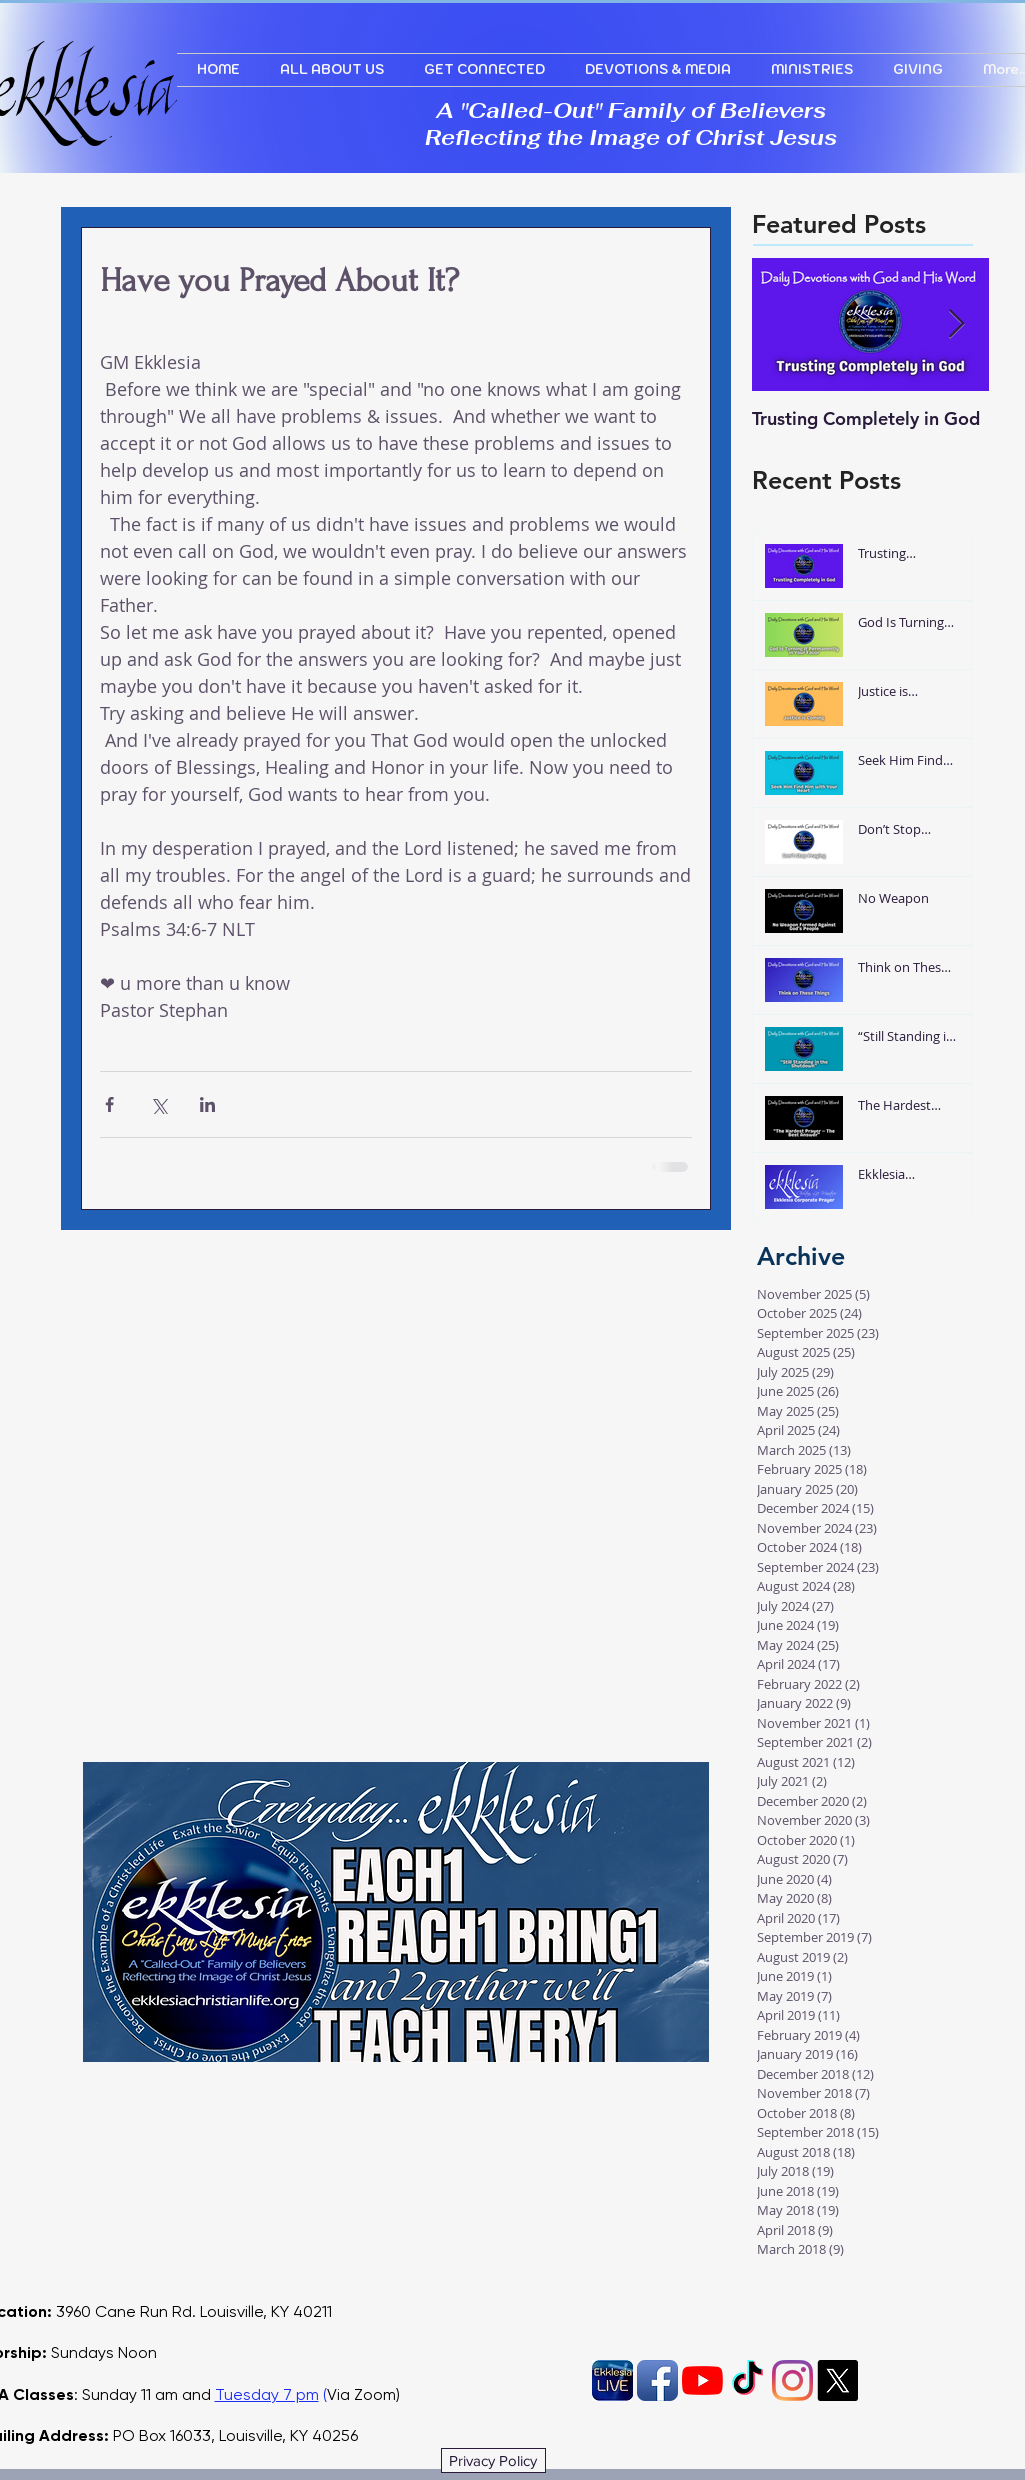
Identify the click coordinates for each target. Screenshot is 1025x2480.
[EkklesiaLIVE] (612, 2380)
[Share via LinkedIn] (207, 1104)
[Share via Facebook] (109, 1104)
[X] (837, 2380)
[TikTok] (747, 2380)
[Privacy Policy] (493, 2460)
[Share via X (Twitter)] (158, 1104)
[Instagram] (792, 2380)
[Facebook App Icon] (657, 2380)
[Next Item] (957, 325)
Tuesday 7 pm (267, 2394)
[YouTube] (702, 2380)
